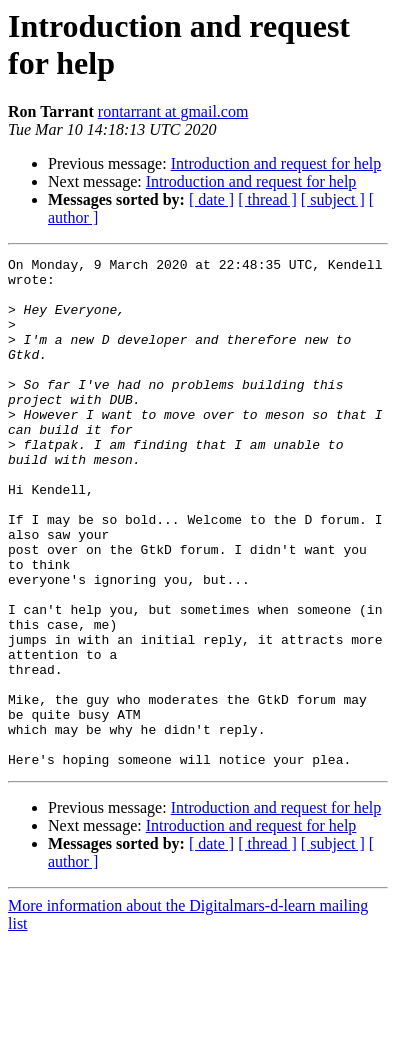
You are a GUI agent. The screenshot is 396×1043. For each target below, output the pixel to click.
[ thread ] (267, 199)
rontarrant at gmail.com (173, 111)
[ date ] (211, 199)
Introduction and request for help (276, 163)
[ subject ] (333, 199)
